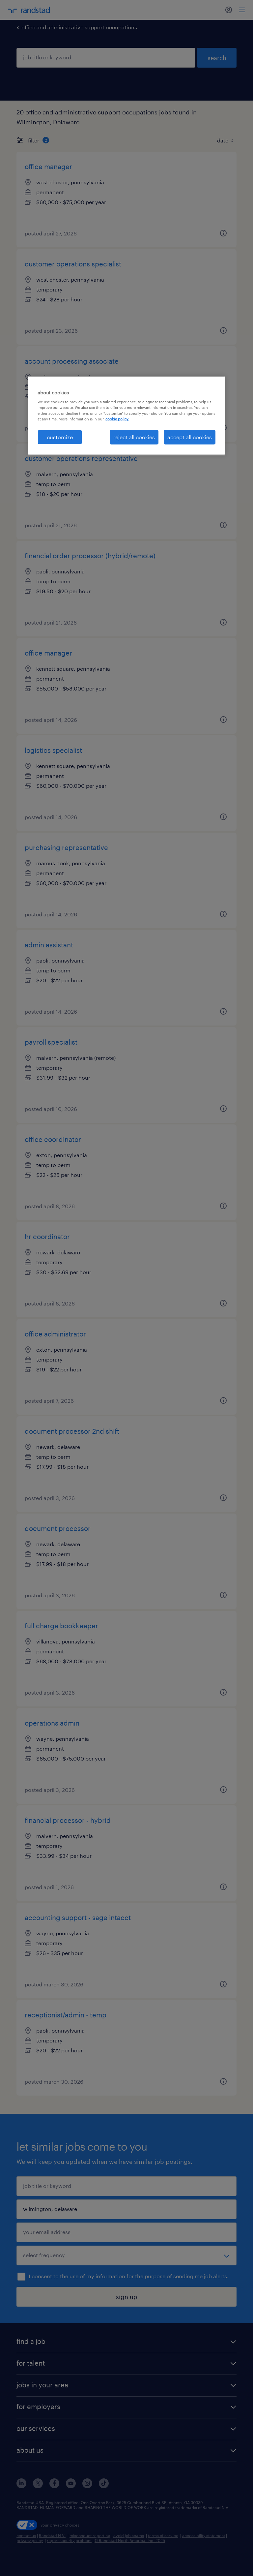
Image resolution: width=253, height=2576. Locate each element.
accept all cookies (189, 437)
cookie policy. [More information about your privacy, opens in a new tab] (117, 418)
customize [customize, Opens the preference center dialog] (60, 437)
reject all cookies (134, 437)
